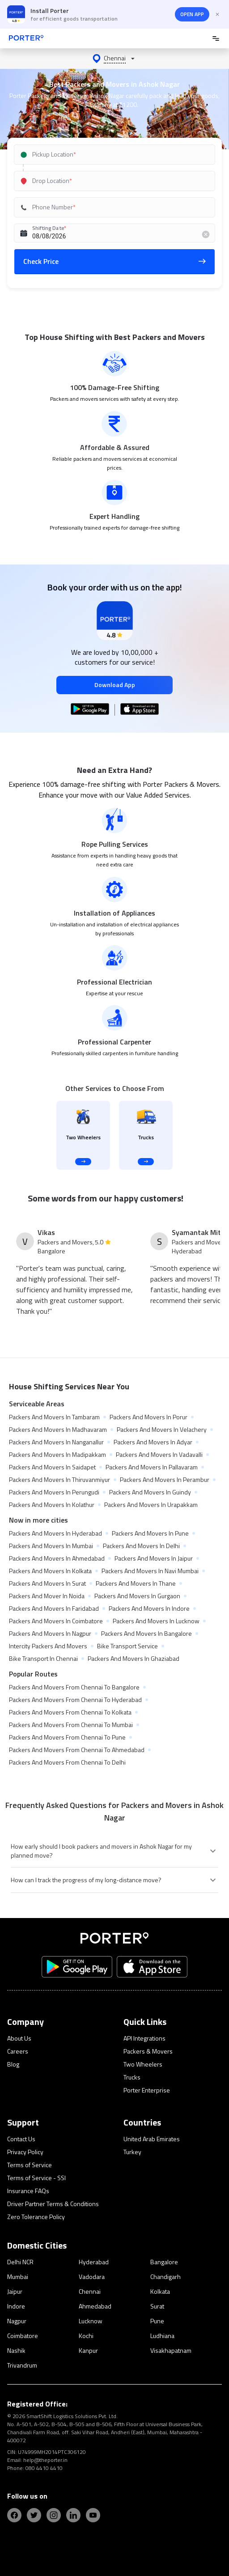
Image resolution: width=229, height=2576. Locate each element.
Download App (114, 684)
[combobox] (111, 154)
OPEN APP (192, 14)
